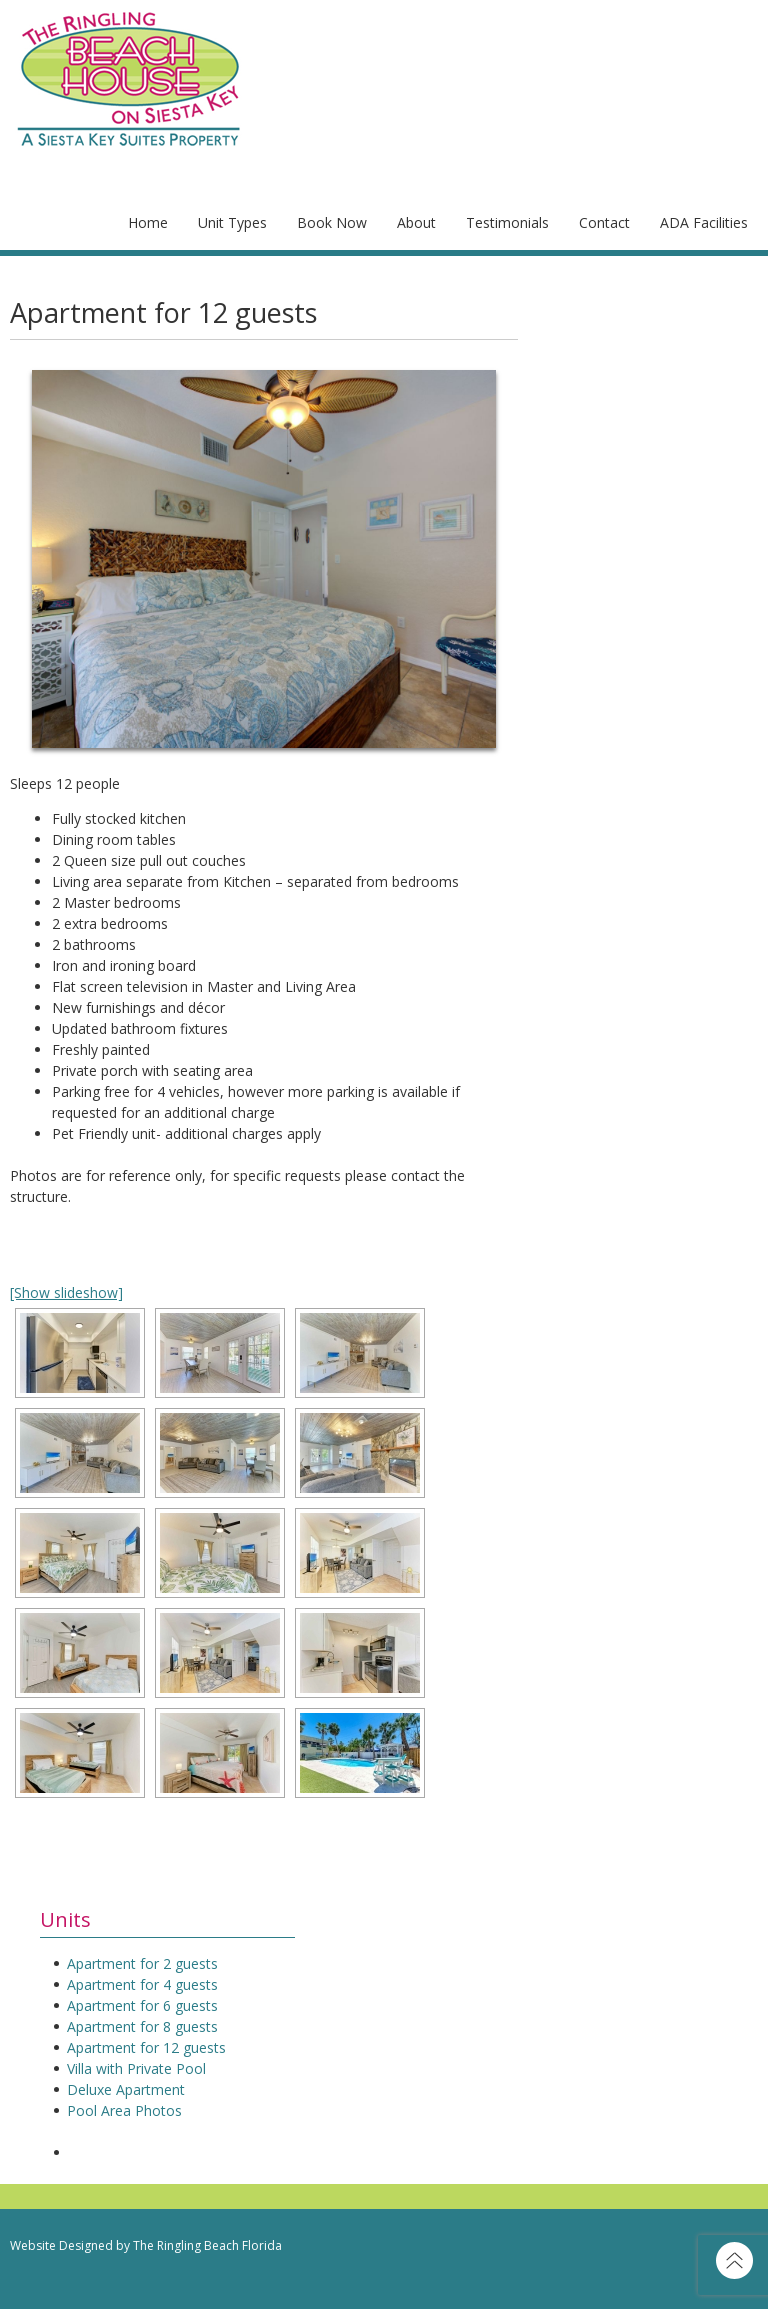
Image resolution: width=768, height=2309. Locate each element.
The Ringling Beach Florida (207, 2245)
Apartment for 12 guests (146, 2047)
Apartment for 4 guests (142, 1984)
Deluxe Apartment (126, 2089)
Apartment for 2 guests (142, 1963)
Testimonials (507, 222)
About (416, 222)
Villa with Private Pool (136, 2068)
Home (148, 222)
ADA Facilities (704, 222)
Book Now (332, 222)
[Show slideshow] (66, 1292)
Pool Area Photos (124, 2110)
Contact (604, 222)
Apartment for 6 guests (142, 2005)
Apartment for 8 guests (142, 2026)
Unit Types (232, 222)
